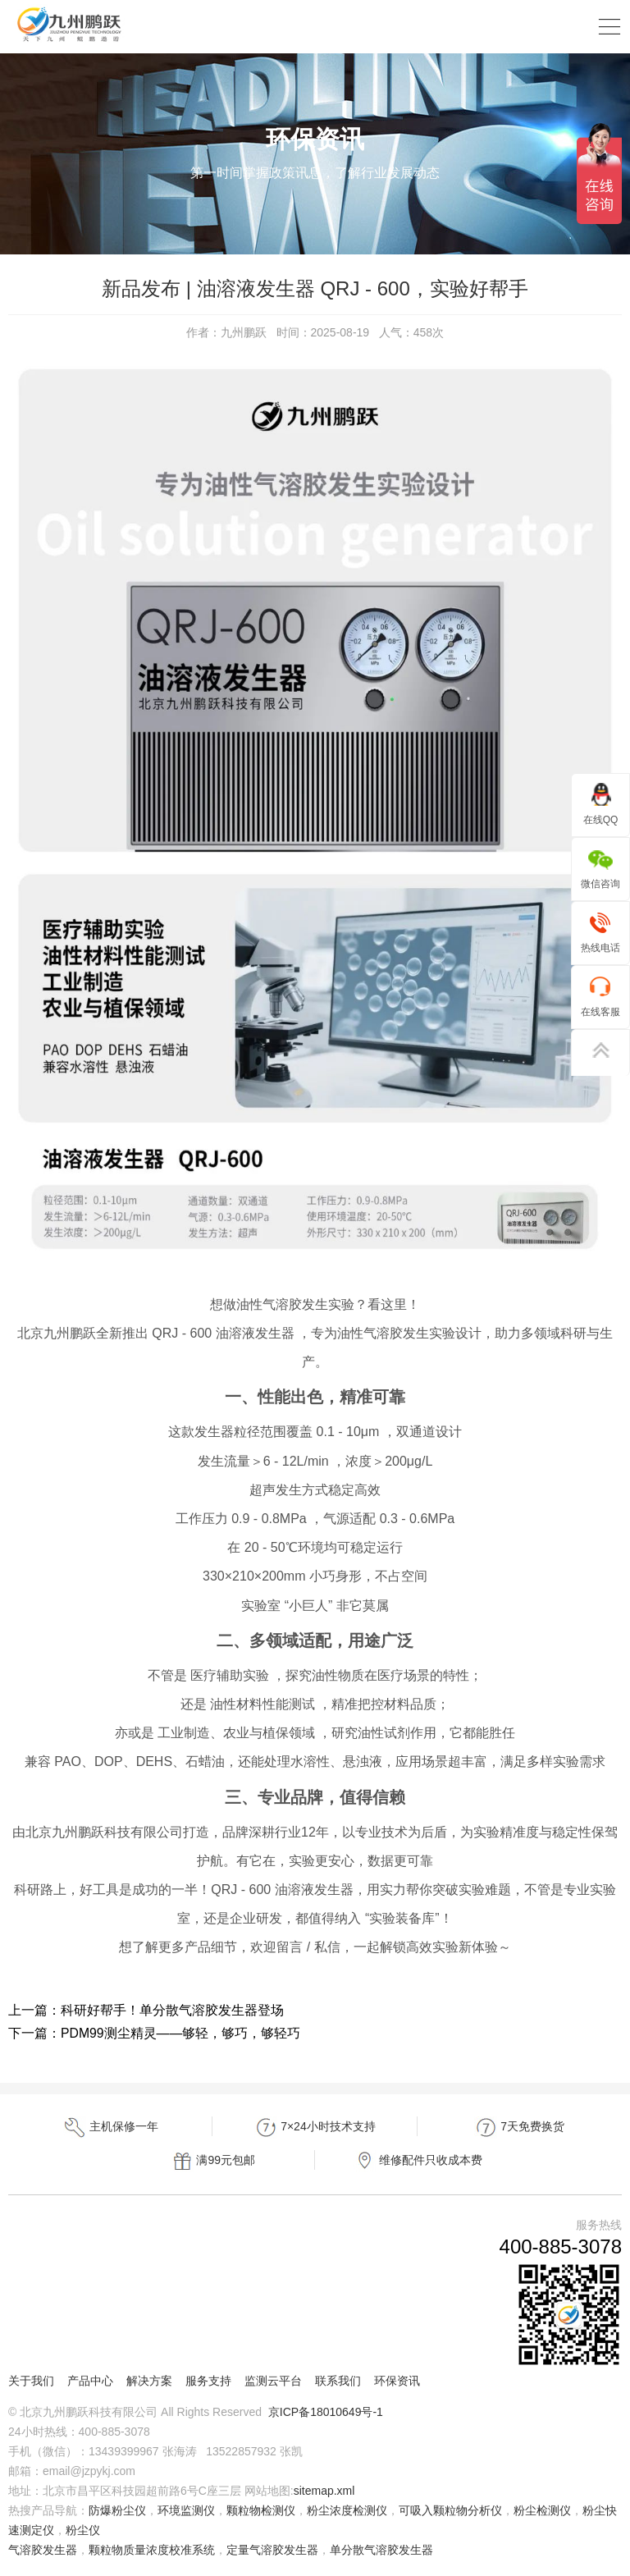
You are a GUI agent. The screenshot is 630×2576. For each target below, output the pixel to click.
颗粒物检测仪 (260, 2510)
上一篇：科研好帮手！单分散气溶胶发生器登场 (146, 2010)
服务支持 (208, 2380)
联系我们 (338, 2380)
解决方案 (149, 2380)
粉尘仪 (83, 2530)
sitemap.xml (324, 2490)
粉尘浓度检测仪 (347, 2510)
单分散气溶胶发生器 (381, 2549)
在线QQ (601, 804)
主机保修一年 (110, 2127)
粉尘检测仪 (542, 2510)
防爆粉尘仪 (117, 2510)
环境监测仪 (186, 2510)
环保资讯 (397, 2380)
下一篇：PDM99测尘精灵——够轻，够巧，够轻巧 (154, 2033)
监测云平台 (273, 2380)
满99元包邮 (213, 2161)
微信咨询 (600, 868)
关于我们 (31, 2380)
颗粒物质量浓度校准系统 (152, 2549)
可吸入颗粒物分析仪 (450, 2510)
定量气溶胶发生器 (272, 2549)
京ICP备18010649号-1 (325, 2411)
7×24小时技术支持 (314, 2127)
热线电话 (600, 932)
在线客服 (600, 996)
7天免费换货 (519, 2127)
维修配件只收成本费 (417, 2161)
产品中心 (90, 2380)
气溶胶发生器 (42, 2549)
